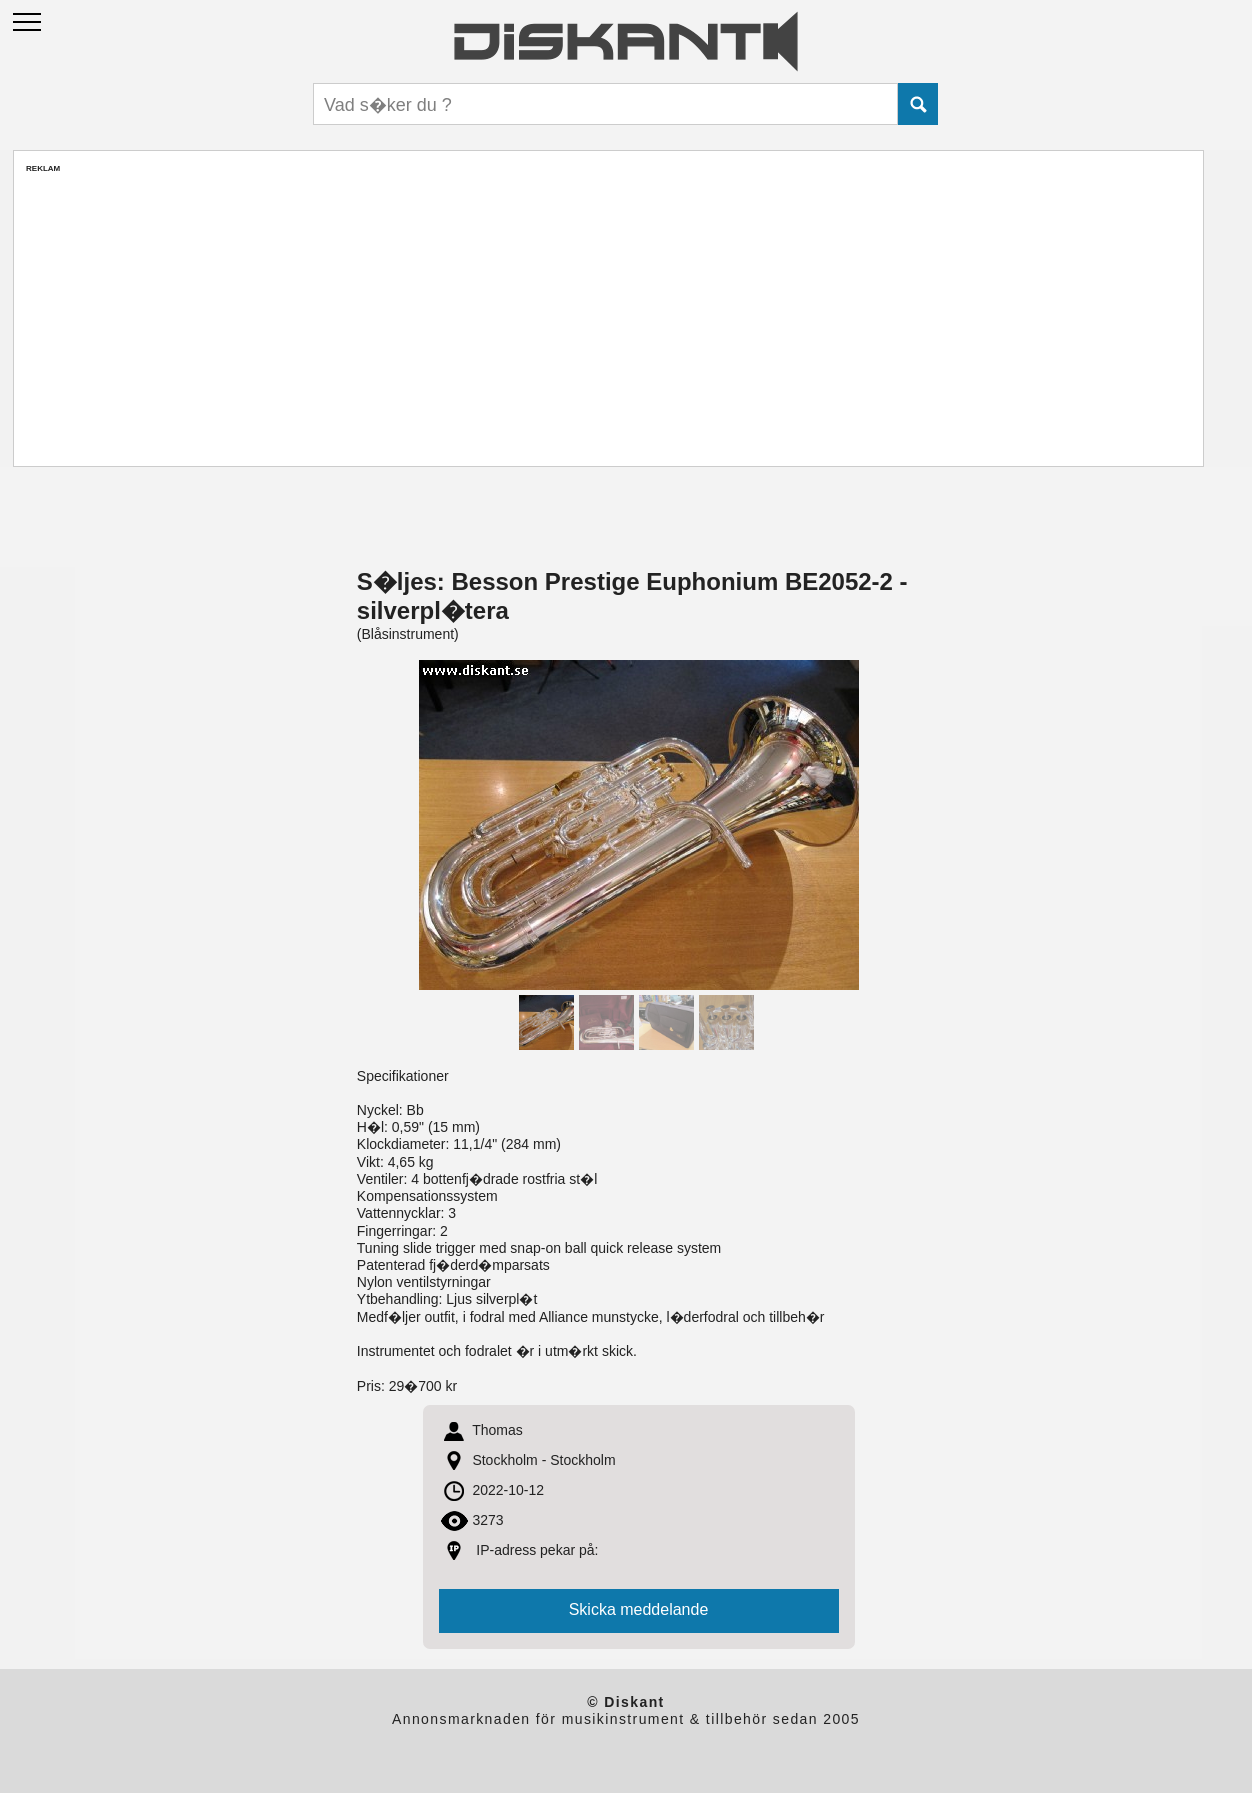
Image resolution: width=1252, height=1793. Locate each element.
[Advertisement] (608, 313)
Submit (918, 104)
